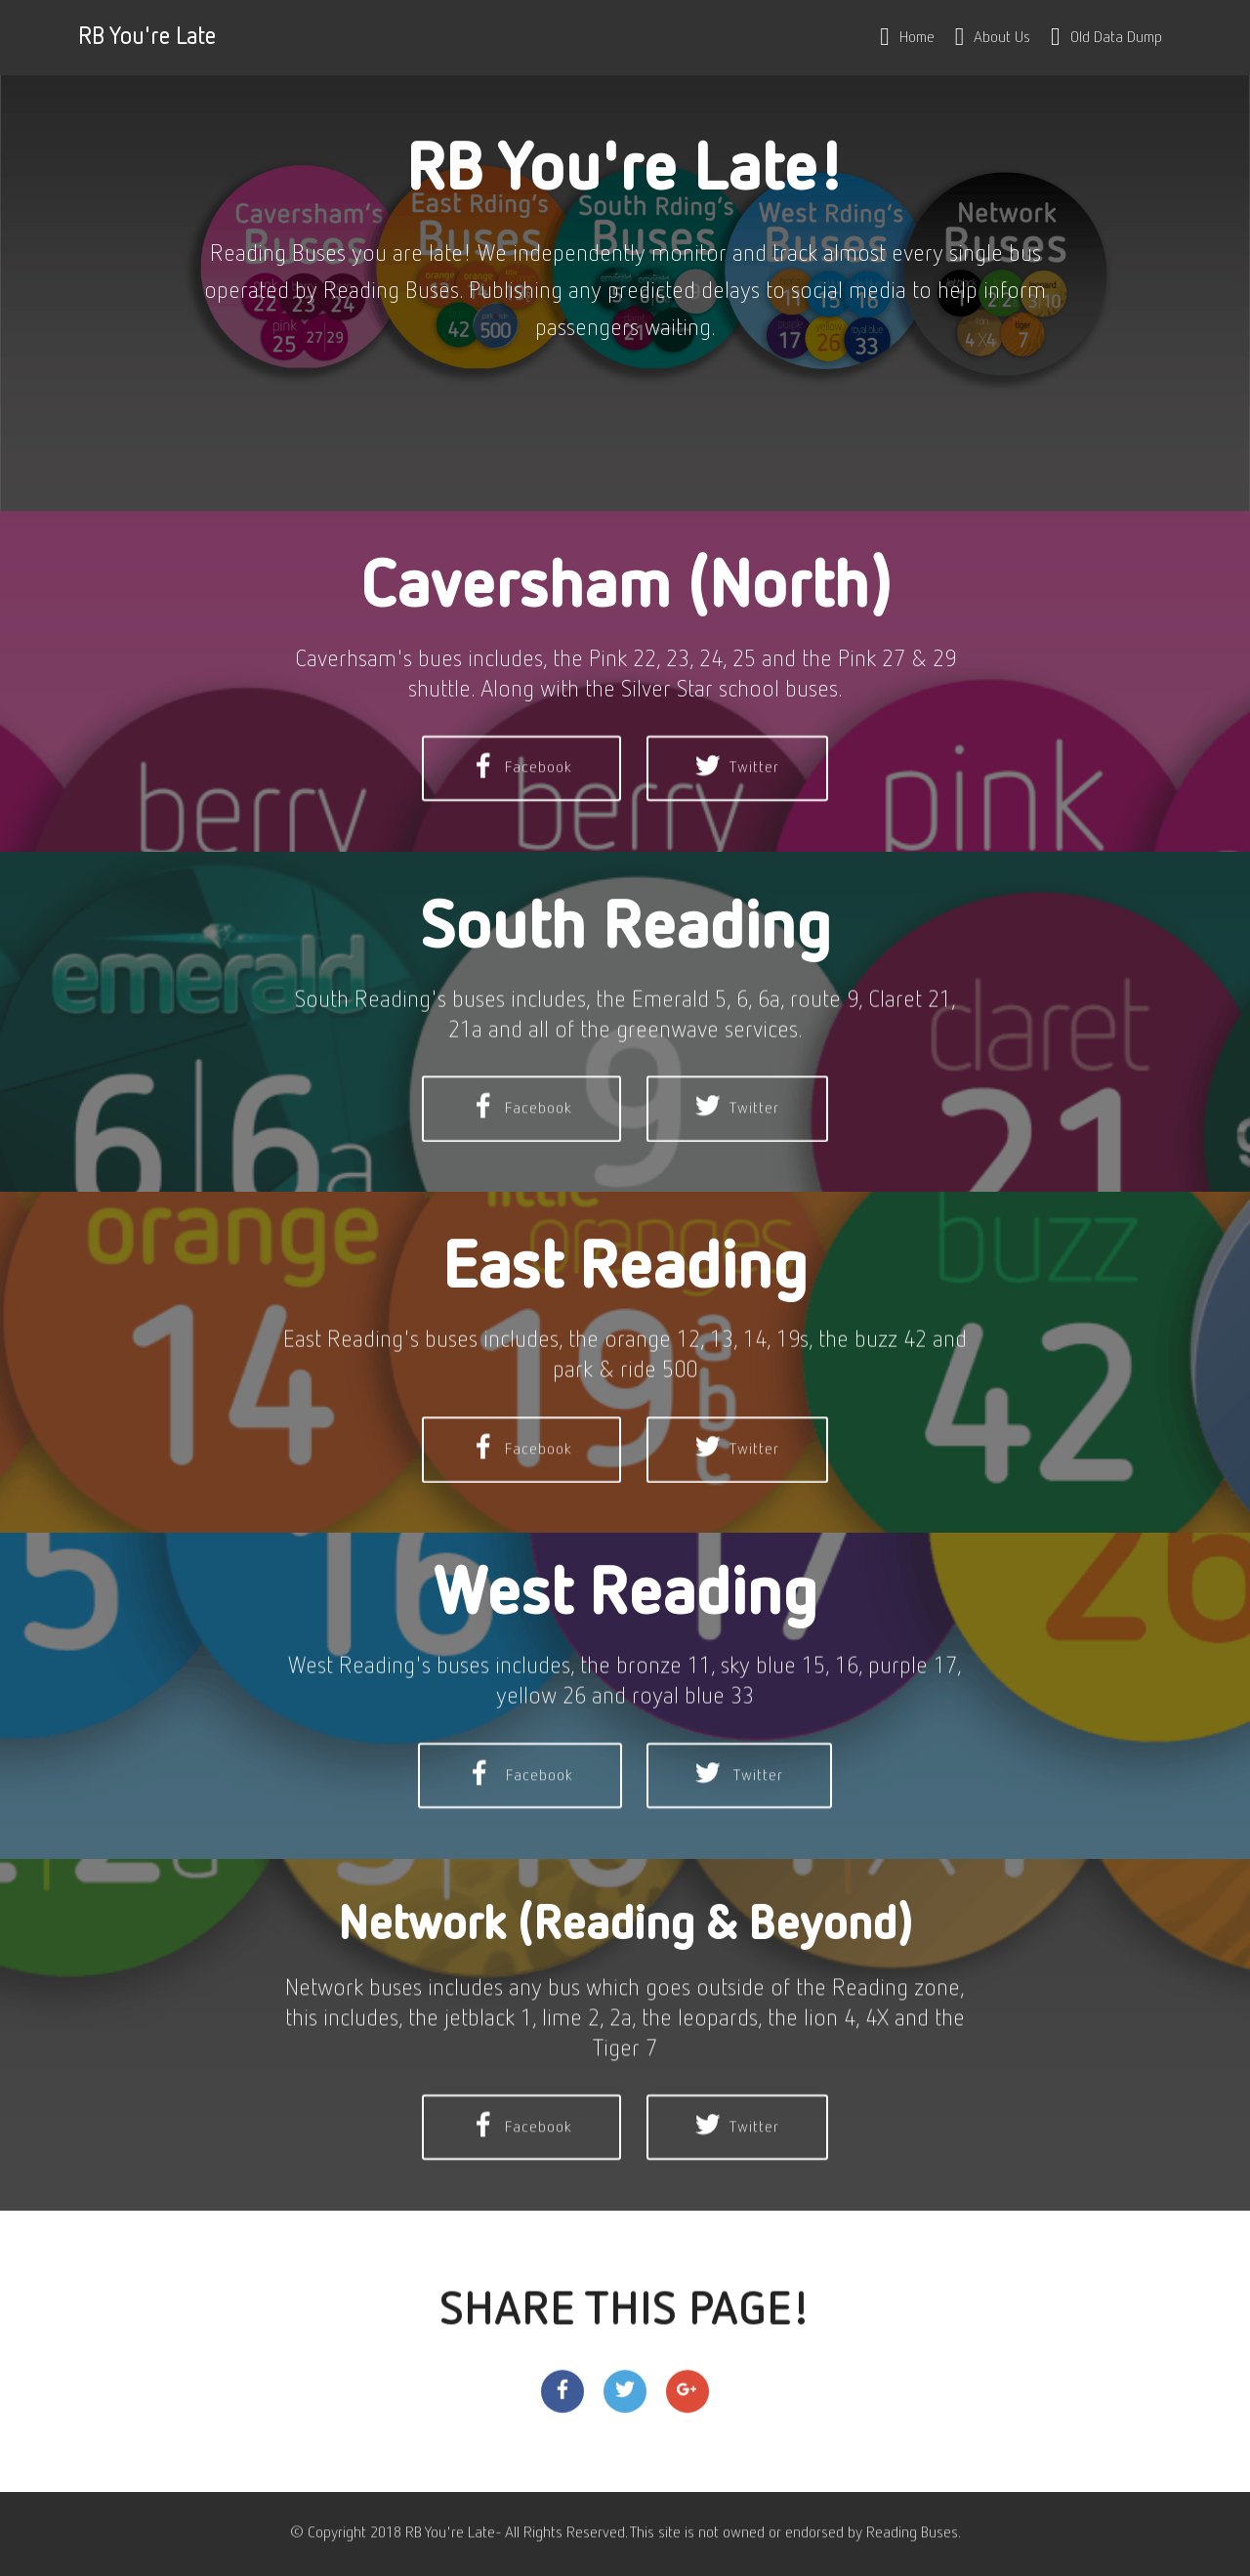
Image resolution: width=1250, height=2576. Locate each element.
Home (907, 38)
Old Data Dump (1106, 38)
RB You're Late (147, 37)
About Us (993, 38)
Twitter (737, 819)
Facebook (521, 819)
